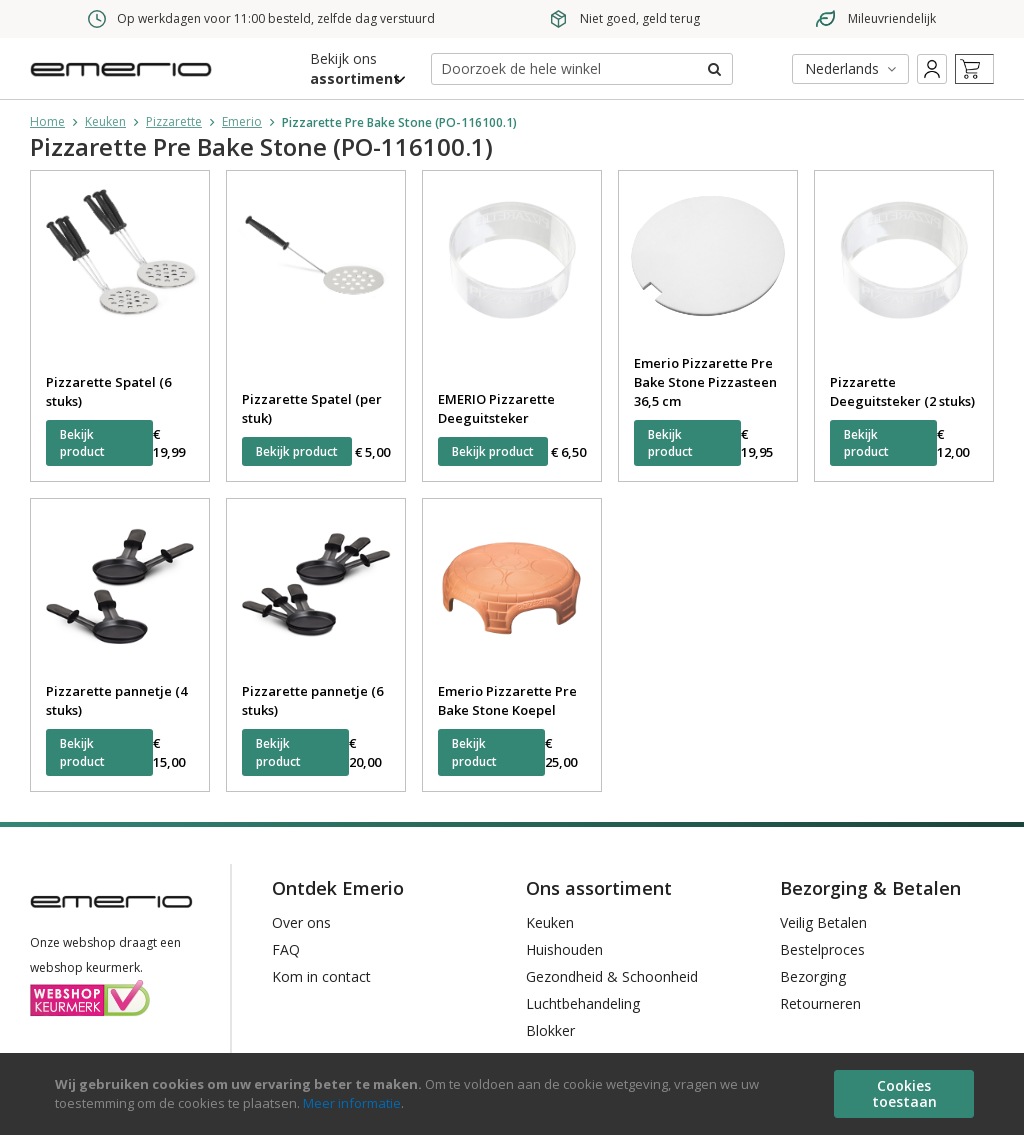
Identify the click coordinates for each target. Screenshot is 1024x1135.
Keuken (105, 121)
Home (47, 121)
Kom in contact (321, 976)
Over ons (301, 922)
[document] (514, 1094)
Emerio (242, 121)
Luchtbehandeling (583, 1003)
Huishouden (564, 949)
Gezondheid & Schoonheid (612, 976)
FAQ (286, 949)
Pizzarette (174, 121)
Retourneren (820, 1003)
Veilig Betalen (823, 922)
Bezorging (813, 976)
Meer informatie (352, 1103)
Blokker (550, 1030)
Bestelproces (822, 949)
